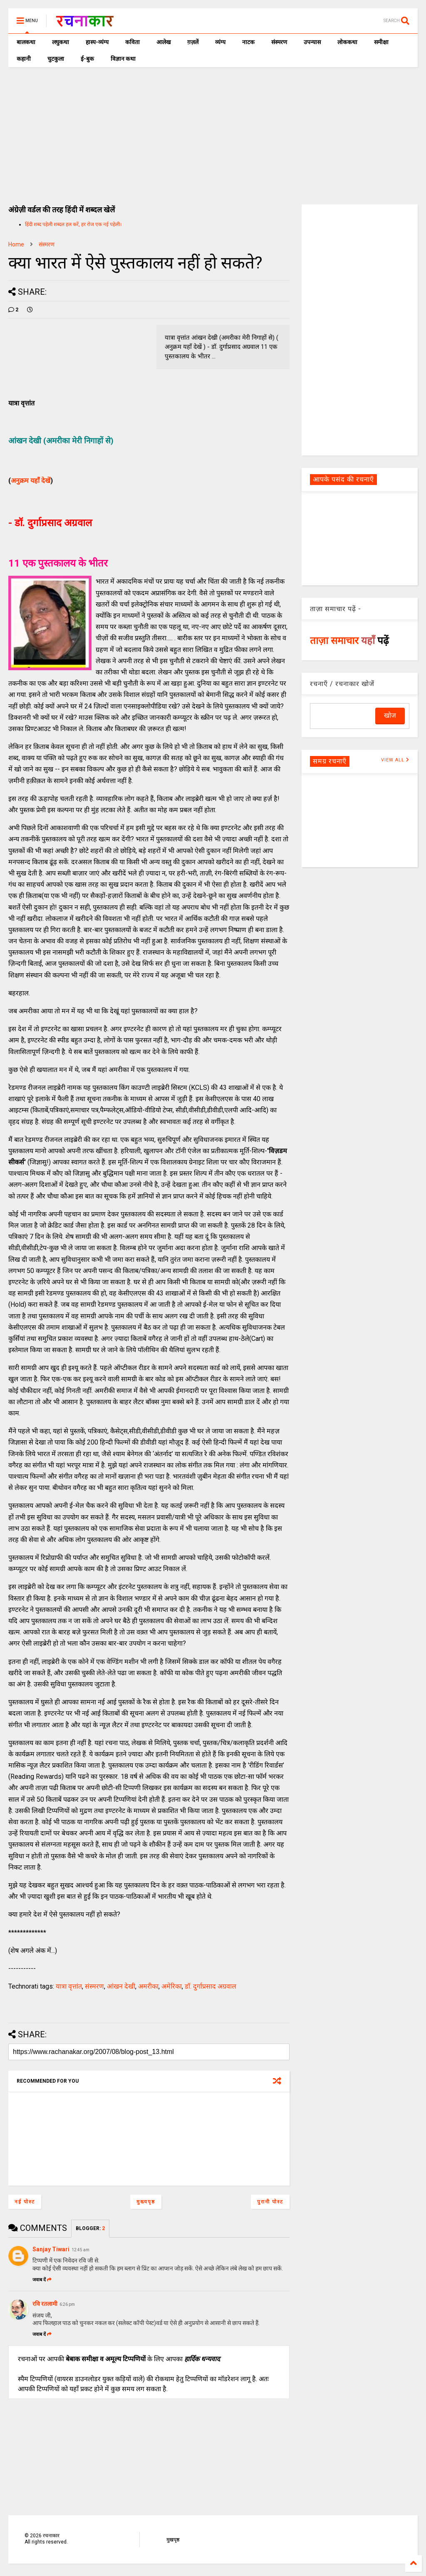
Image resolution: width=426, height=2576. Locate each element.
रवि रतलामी (44, 2303)
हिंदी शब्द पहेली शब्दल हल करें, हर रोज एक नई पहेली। (73, 224)
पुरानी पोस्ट (270, 2202)
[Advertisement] (213, 129)
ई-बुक (87, 58)
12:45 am (80, 2250)
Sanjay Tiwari (50, 2249)
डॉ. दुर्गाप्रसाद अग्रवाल (210, 1986)
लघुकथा (60, 42)
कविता (132, 42)
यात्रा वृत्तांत (69, 1986)
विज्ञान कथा (123, 58)
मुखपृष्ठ (172, 2540)
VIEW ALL (395, 760)
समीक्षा (381, 42)
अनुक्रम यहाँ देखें (30, 481)
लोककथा (347, 42)
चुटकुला (55, 58)
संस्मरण (279, 42)
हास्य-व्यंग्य (97, 42)
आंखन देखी (121, 1986)
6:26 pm (67, 2304)
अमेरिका (171, 1986)
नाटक (248, 42)
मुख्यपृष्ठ (145, 2202)
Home (16, 244)
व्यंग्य (220, 42)
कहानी (24, 58)
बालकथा (26, 42)
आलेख (163, 42)
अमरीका (148, 1986)
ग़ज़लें (192, 42)
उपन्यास (312, 42)
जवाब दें (42, 2280)
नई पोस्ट (25, 2202)
